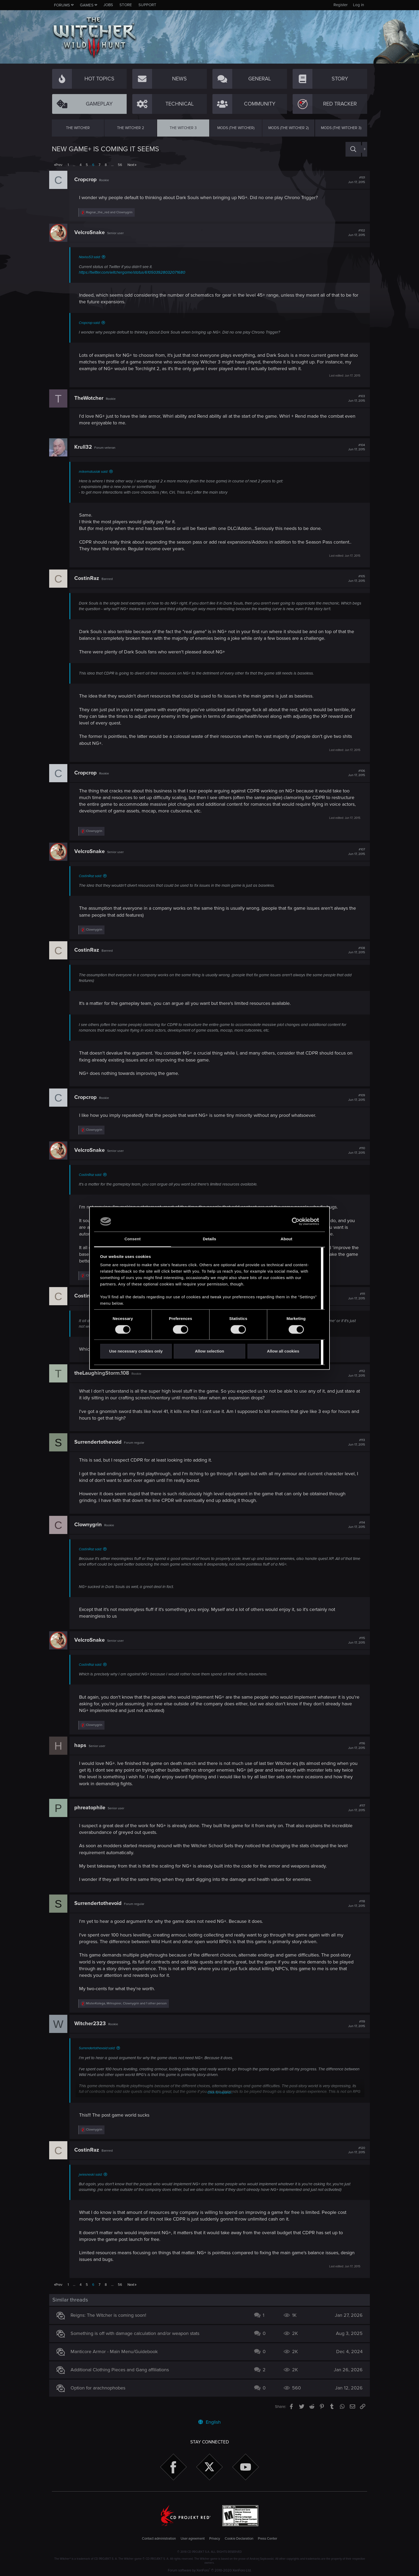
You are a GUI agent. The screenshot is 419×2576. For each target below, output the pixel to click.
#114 (354, 1525)
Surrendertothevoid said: (100, 2048)
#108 (354, 950)
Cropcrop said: (92, 323)
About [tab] (286, 1239)
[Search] (353, 149)
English (209, 2422)
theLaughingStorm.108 (104, 1373)
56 (120, 165)
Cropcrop (88, 179)
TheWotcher (91, 398)
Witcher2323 (92, 2023)
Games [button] (87, 5)
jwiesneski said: (93, 2174)
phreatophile (92, 1807)
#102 (354, 232)
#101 (354, 180)
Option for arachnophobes (100, 2388)
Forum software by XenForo (209, 2570)
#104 (354, 447)
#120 (354, 2150)
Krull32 (86, 447)
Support (147, 4)
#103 (354, 398)
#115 (354, 1640)
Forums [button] (62, 5)
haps (83, 1745)
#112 (354, 1373)
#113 (354, 1442)
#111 (354, 1296)
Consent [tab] (133, 1239)
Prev (59, 165)
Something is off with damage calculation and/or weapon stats (137, 2333)
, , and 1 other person (129, 2003)
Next (130, 165)
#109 (354, 1097)
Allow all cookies (283, 1351)
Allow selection (209, 1351)
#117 (354, 1808)
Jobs (108, 4)
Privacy (214, 2538)
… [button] (74, 165)
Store (125, 4)
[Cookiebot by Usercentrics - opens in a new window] (295, 1221)
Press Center (267, 2538)
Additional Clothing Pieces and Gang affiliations (122, 2370)
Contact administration (159, 2538)
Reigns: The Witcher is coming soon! (111, 2315)
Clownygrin (90, 1524)
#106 (354, 773)
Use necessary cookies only (135, 1351)
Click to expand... (220, 2092)
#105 (354, 578)
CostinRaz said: (93, 876)
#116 (354, 1745)
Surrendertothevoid (100, 1442)
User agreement (193, 2538)
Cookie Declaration (239, 2538)
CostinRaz (89, 578)
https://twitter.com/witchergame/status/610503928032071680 (135, 272)
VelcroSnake (92, 232)
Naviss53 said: (92, 257)
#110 (354, 1150)
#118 (354, 1903)
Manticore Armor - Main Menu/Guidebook (116, 2351)
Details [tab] (209, 1239)
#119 (354, 2024)
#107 (354, 851)
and (112, 212)
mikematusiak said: (96, 472)
